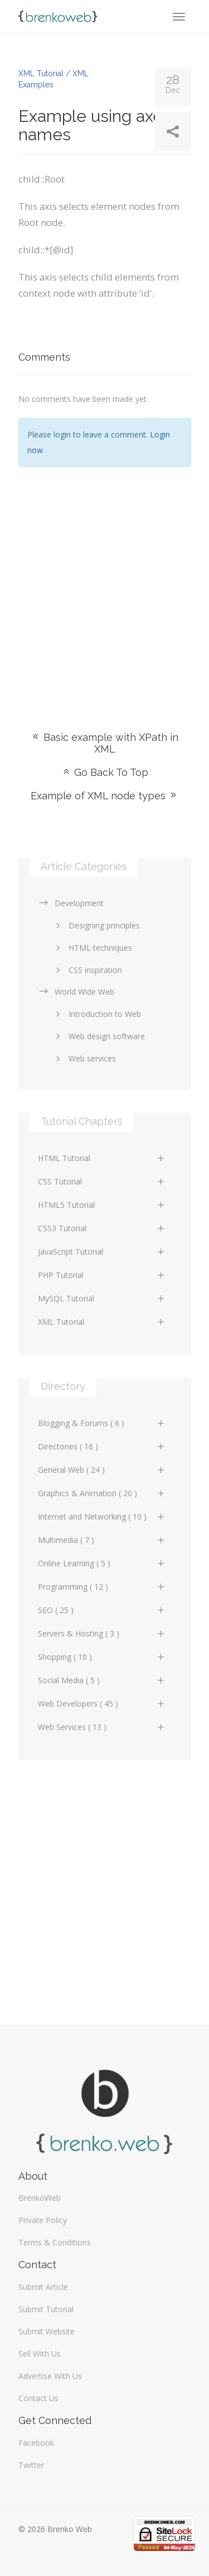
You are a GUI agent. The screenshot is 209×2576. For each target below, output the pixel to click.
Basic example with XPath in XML (104, 743)
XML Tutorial (102, 1321)
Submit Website (46, 2331)
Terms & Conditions (54, 2242)
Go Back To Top (104, 772)
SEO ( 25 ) (102, 1610)
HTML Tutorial (102, 1158)
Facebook (36, 2442)
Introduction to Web (96, 1014)
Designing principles (96, 925)
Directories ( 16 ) (102, 1446)
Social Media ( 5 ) (102, 1680)
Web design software (98, 1036)
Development (71, 903)
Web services (84, 1058)
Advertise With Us (50, 2376)
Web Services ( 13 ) (102, 1727)
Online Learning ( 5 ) (102, 1563)
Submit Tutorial (46, 2309)
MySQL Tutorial (102, 1298)
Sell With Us (39, 2353)
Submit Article (43, 2287)
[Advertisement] (104, 582)
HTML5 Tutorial (102, 1204)
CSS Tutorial (102, 1181)
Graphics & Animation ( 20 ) (102, 1493)
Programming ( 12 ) (102, 1586)
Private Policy (42, 2220)
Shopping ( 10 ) (102, 1656)
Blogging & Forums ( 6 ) (102, 1423)
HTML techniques (92, 947)
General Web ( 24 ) (102, 1469)
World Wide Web (76, 991)
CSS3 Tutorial (102, 1228)
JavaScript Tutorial (102, 1251)
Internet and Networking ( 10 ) (102, 1516)
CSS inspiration (87, 970)
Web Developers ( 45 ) (102, 1703)
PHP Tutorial (102, 1275)
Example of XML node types (104, 796)
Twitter (31, 2465)
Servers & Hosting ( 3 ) (102, 1633)
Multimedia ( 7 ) (102, 1540)
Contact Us (38, 2398)
